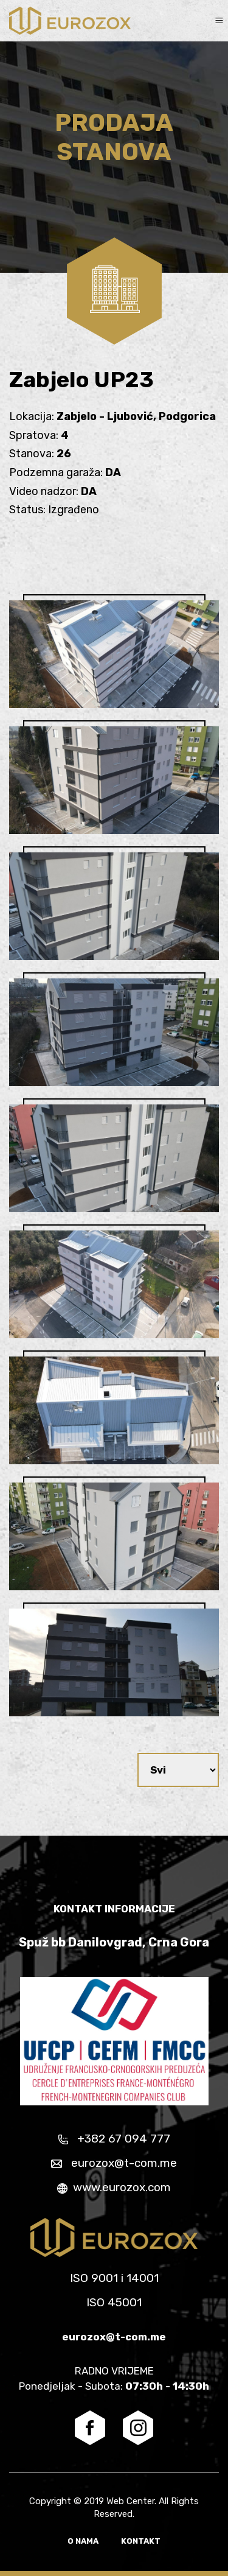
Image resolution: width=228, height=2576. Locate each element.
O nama (83, 2541)
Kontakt (141, 2541)
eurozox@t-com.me (114, 2163)
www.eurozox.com (114, 2187)
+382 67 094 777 (114, 2139)
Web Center (130, 2501)
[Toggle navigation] (219, 20)
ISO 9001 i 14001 (114, 2278)
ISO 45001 (114, 2302)
